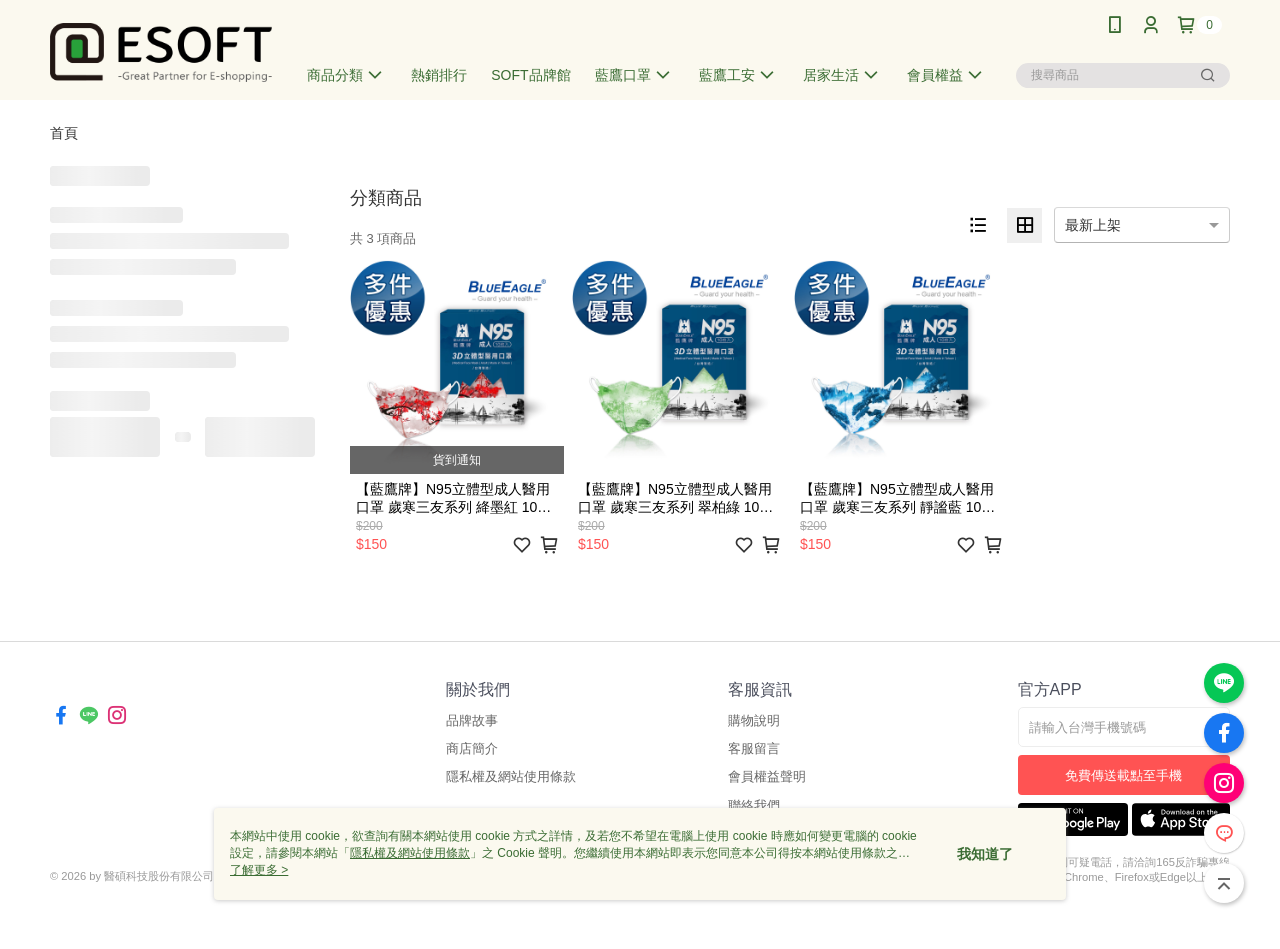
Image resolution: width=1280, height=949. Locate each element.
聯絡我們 (754, 805)
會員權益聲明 (767, 776)
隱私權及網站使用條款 (511, 776)
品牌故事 (472, 720)
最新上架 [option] (1093, 225)
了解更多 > (259, 870)
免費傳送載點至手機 (1123, 775)
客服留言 (754, 748)
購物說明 (754, 720)
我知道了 (985, 854)
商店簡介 (472, 748)
